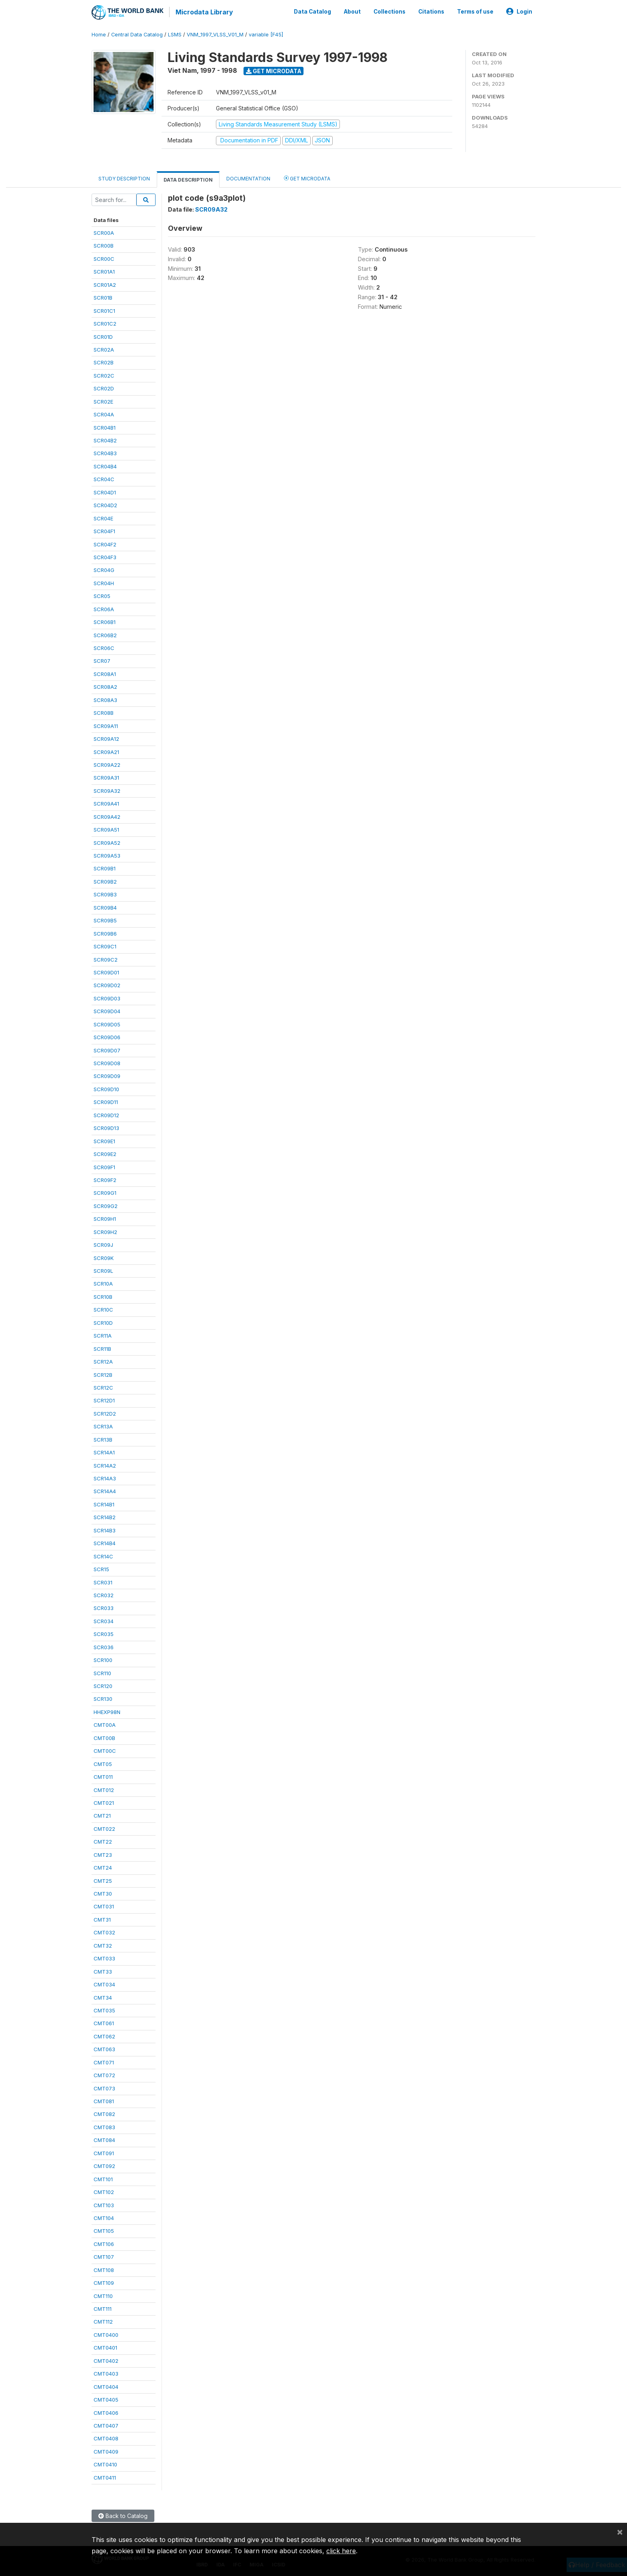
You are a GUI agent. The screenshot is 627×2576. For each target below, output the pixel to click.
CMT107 (104, 2256)
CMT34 (103, 1997)
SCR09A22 (107, 764)
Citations (431, 11)
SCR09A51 (106, 829)
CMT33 (103, 1971)
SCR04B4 (105, 465)
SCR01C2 (105, 323)
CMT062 (104, 2035)
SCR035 (104, 1633)
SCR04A (104, 413)
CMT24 (103, 1867)
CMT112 (103, 2321)
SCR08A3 (105, 699)
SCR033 (104, 1607)
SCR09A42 (107, 816)
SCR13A (103, 1425)
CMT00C (105, 1750)
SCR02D (104, 387)
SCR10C (103, 1309)
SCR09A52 (107, 842)
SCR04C (104, 478)
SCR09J (103, 1244)
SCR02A (104, 349)
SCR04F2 (105, 543)
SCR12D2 (105, 1413)
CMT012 (104, 1789)
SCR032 (104, 1594)
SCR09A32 (107, 790)
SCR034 (104, 1620)
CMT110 (103, 2295)
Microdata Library (203, 12)
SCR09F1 (104, 1166)
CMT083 (104, 2126)
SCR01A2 (105, 284)
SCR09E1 (104, 1140)
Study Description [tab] (124, 178)
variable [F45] (266, 34)
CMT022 (104, 1828)
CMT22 (103, 1841)
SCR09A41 (106, 803)
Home (99, 34)
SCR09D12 (106, 1114)
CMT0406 (106, 2412)
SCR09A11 (106, 725)
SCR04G (104, 569)
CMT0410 (105, 2463)
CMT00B (104, 1737)
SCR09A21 (106, 751)
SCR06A (104, 608)
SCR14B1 (104, 1503)
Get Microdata (274, 70)
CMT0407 (106, 2425)
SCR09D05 (107, 1023)
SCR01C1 (104, 310)
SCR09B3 (105, 893)
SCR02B (104, 361)
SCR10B (103, 1296)
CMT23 (103, 1854)
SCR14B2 (105, 1516)
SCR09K (104, 1257)
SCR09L (103, 1270)
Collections (389, 11)
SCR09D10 (106, 1088)
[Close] (620, 2531)
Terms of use (475, 11)
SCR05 (102, 595)
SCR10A (103, 1283)
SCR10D (103, 1322)
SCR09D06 (107, 1036)
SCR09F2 (105, 1179)
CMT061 (104, 2022)
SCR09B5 (105, 919)
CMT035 (104, 2009)
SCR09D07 (107, 1049)
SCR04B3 (105, 453)
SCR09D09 (107, 1075)
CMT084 (104, 2139)
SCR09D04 (107, 1010)
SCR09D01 (106, 971)
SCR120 (103, 1685)
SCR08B (104, 712)
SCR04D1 (105, 491)
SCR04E (103, 517)
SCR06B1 (105, 621)
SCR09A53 (107, 855)
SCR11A (103, 1335)
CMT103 (104, 2204)
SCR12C (103, 1387)
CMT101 (103, 2178)
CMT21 (102, 1815)
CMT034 (104, 1983)
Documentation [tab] (248, 178)
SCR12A (103, 1361)
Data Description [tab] (188, 179)
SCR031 (103, 1581)
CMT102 (104, 2191)
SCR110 (102, 1672)
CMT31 (102, 1919)
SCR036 (104, 1646)
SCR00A (104, 232)
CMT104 (104, 2217)
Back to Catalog (123, 2515)
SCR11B (102, 1348)
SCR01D (103, 336)
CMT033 (104, 1957)
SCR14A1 (104, 1451)
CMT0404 (106, 2386)
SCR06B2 (105, 634)
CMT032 (104, 1931)
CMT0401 (105, 2347)
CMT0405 (106, 2399)
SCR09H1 (105, 1218)
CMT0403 (106, 2373)
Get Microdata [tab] (307, 177)
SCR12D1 (104, 1399)
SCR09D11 (106, 1101)
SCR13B (103, 1439)
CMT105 (104, 2230)
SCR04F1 (104, 530)
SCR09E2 (105, 1153)
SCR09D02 (107, 984)
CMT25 (103, 1880)
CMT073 (104, 2087)
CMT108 (104, 2269)
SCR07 (102, 660)
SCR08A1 (105, 673)
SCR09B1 (105, 868)
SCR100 (103, 1659)
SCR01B (103, 297)
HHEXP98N (107, 1711)
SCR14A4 (105, 1491)
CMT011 (103, 1776)
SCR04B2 (105, 439)
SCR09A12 (106, 738)
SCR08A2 (105, 686)
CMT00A (105, 1724)
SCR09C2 (106, 959)
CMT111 (103, 2308)
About (352, 11)
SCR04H (104, 582)
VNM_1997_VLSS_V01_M (215, 34)
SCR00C (104, 258)
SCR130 (103, 1698)
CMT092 (104, 2165)
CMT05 (103, 1763)
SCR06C (104, 647)
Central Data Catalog (137, 34)
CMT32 (103, 1945)
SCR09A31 (106, 777)
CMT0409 (106, 2451)
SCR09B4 (105, 907)
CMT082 (104, 2113)
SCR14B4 (105, 1542)
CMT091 (104, 2152)
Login (519, 11)
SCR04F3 (105, 556)
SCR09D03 (107, 997)
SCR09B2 (105, 881)
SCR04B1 (105, 427)
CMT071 (104, 2061)
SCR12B (103, 1374)
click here (341, 2551)
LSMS (175, 34)
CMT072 (104, 2074)
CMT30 (103, 1893)
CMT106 (104, 2243)
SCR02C (104, 375)
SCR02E (103, 401)
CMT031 (104, 1906)
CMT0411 (105, 2477)
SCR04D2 (105, 504)
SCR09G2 (106, 1205)
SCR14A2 (105, 1465)
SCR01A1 (104, 271)
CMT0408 (106, 2437)
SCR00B (104, 245)
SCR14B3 (105, 1529)
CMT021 (104, 1802)
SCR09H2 (105, 1231)
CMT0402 (106, 2360)
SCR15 (101, 1568)
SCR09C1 (105, 945)
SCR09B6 (105, 933)
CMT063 (104, 2048)
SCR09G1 (105, 1192)
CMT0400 (106, 2334)
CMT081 (104, 2100)
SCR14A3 (105, 1477)
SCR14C (103, 1555)
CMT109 (104, 2282)
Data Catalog (312, 11)
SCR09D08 (107, 1062)
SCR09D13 (106, 1127)
